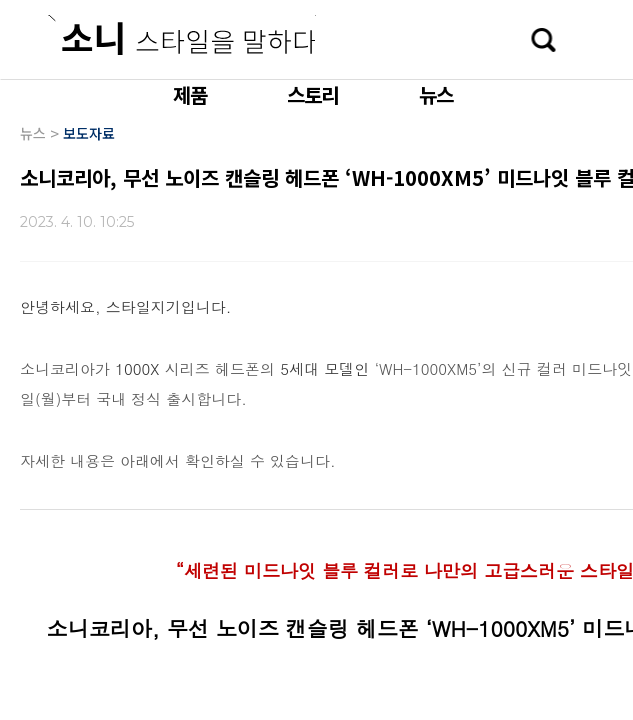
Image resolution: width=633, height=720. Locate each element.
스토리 (313, 94)
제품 (190, 94)
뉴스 (436, 94)
